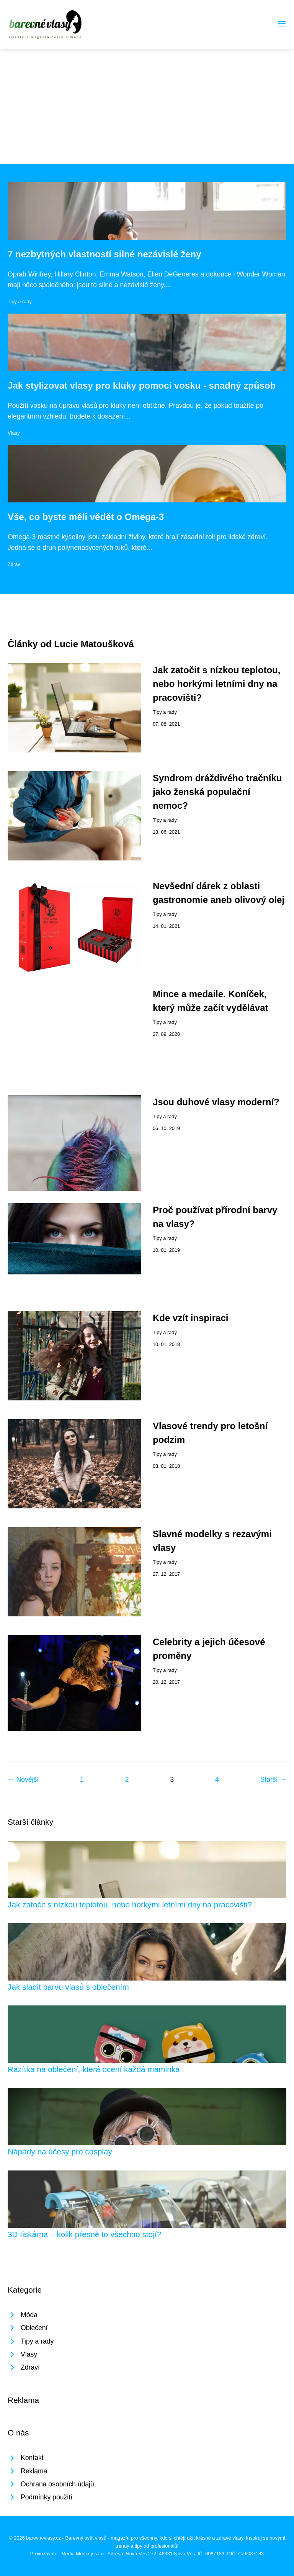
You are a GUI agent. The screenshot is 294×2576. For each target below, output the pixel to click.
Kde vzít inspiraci (190, 1318)
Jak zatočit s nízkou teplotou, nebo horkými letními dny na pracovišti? (216, 684)
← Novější (23, 1779)
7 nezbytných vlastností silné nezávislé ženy (104, 254)
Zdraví (14, 564)
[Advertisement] (147, 106)
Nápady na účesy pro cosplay (60, 2151)
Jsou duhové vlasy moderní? (216, 1102)
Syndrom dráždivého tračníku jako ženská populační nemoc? (217, 792)
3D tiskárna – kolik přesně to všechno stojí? (84, 2234)
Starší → (273, 1779)
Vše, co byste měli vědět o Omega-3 (86, 517)
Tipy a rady (20, 301)
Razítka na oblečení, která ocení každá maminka (94, 2069)
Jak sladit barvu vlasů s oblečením (68, 1986)
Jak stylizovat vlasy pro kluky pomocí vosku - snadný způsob (142, 385)
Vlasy (14, 433)
